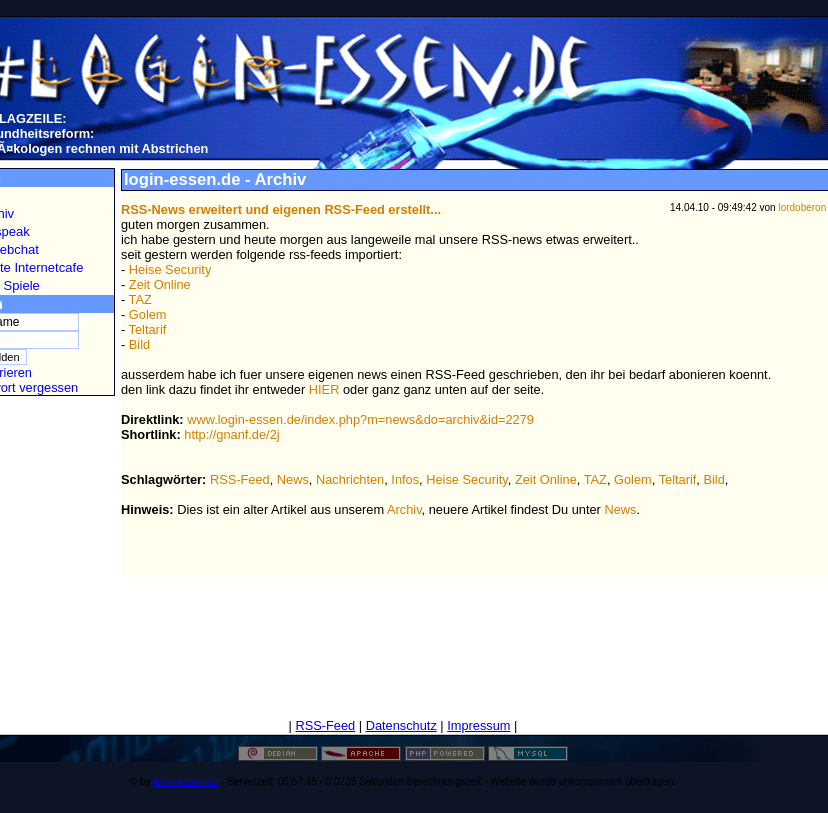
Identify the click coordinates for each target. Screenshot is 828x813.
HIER (324, 389)
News (293, 479)
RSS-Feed (240, 479)
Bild (139, 344)
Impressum (478, 725)
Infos (405, 479)
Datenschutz (401, 725)
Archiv (404, 509)
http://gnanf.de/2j (231, 434)
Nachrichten (350, 479)
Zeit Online (160, 284)
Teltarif (148, 329)
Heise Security (170, 269)
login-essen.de (185, 781)
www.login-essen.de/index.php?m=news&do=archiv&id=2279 (360, 419)
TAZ (140, 299)
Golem (148, 314)
